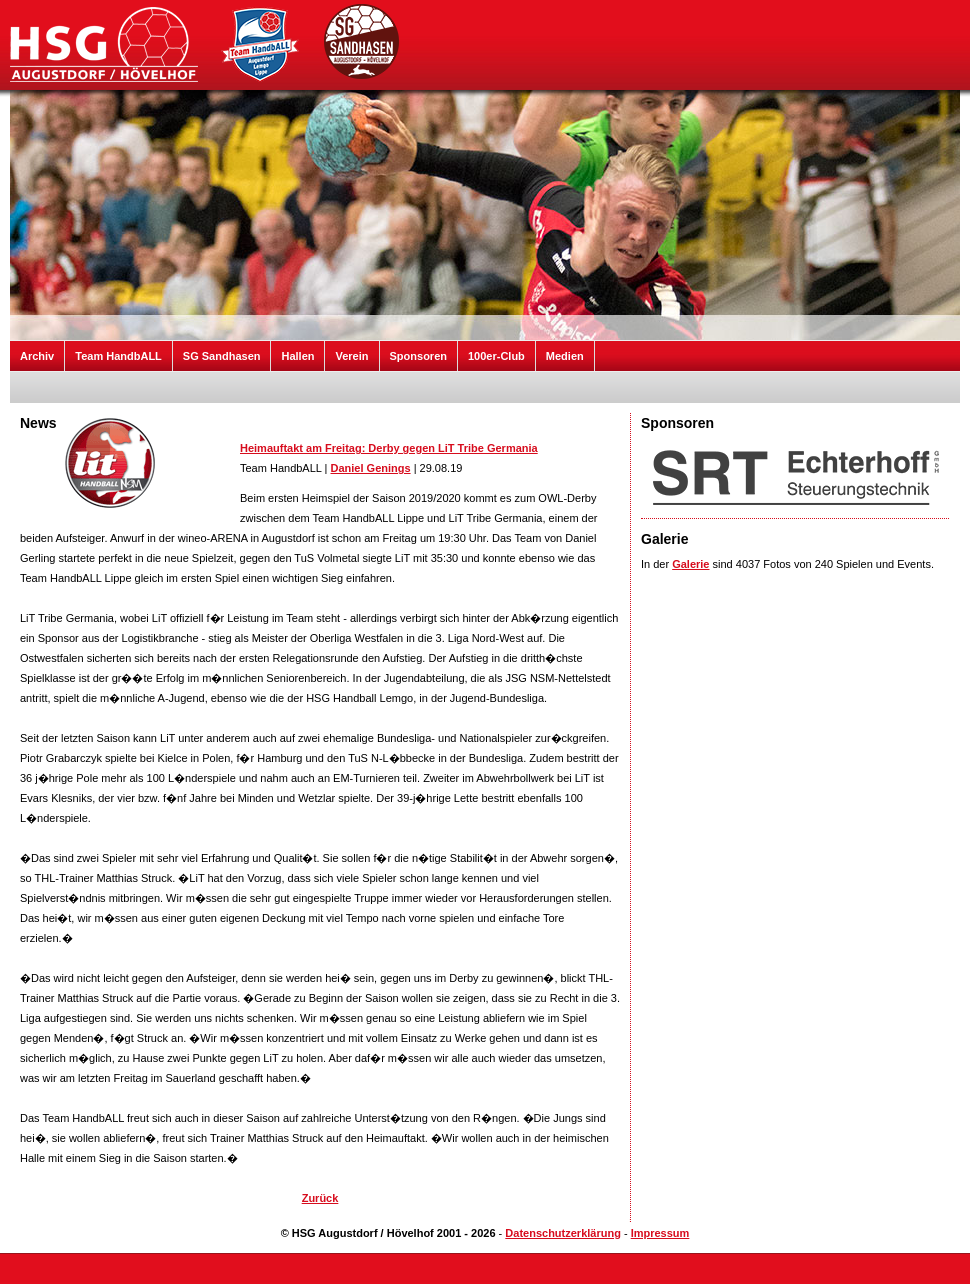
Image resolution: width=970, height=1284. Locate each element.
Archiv (37, 356)
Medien (565, 356)
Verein (351, 356)
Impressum (660, 1233)
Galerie (690, 564)
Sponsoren (418, 356)
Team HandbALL (118, 356)
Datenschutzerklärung (563, 1233)
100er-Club (496, 356)
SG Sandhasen (222, 356)
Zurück (320, 1198)
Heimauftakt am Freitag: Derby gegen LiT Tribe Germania (389, 448)
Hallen (297, 356)
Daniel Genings (371, 468)
